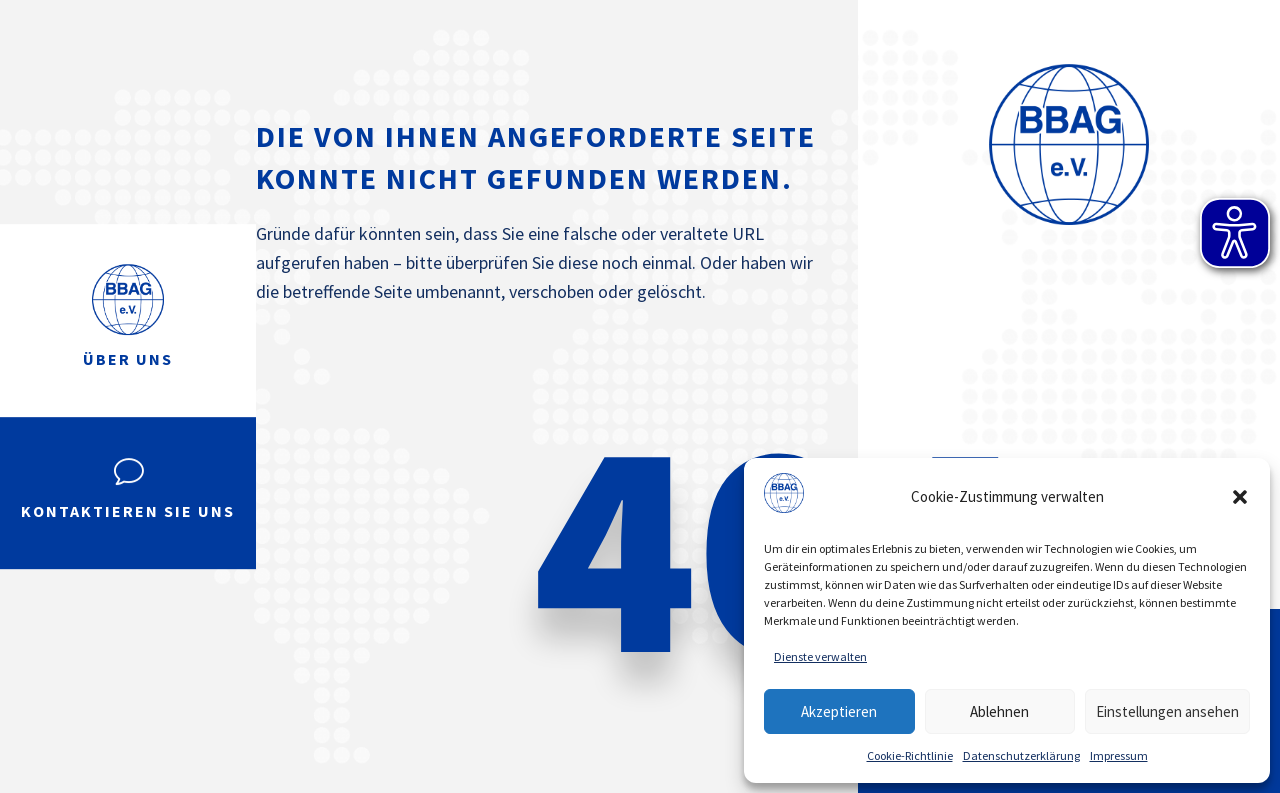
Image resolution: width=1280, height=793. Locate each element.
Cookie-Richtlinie (910, 755)
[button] (1240, 497)
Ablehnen (999, 711)
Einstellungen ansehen (1167, 711)
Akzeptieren (839, 711)
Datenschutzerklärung (1021, 755)
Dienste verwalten (820, 656)
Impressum (1119, 755)
